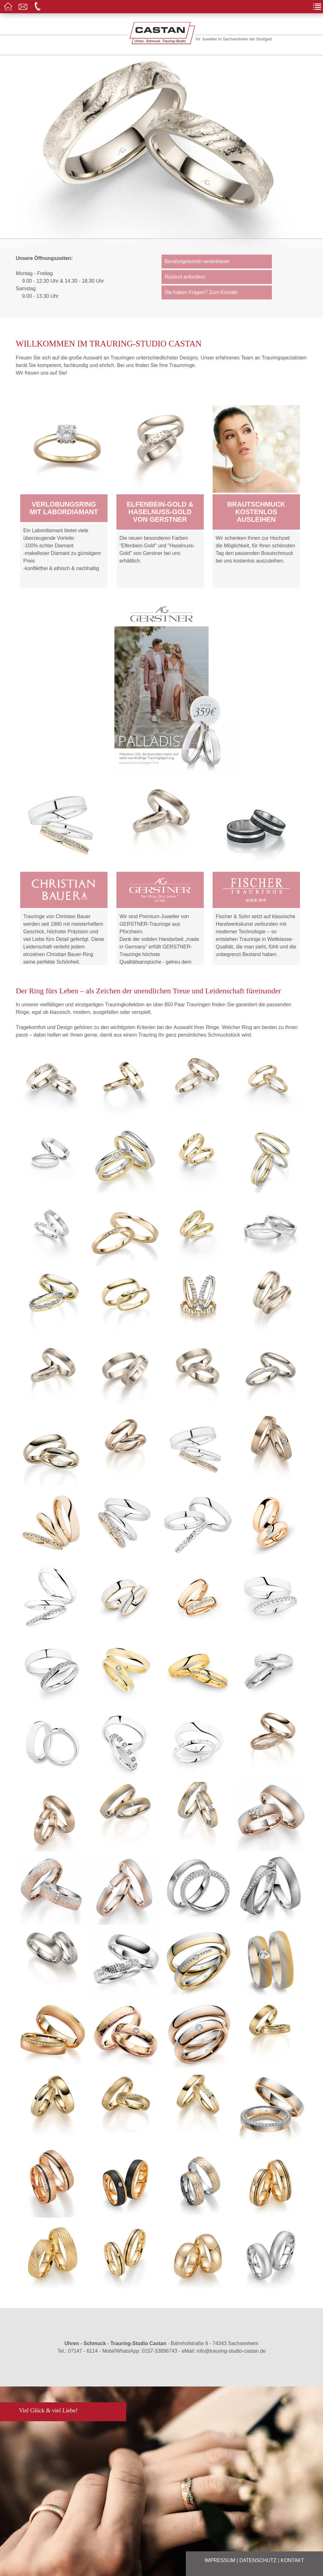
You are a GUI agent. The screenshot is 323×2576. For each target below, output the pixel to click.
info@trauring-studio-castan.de (231, 2351)
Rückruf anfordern (185, 277)
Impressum (220, 2560)
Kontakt (292, 2560)
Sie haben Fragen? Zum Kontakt (201, 292)
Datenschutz (258, 2560)
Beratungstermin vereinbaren (197, 261)
